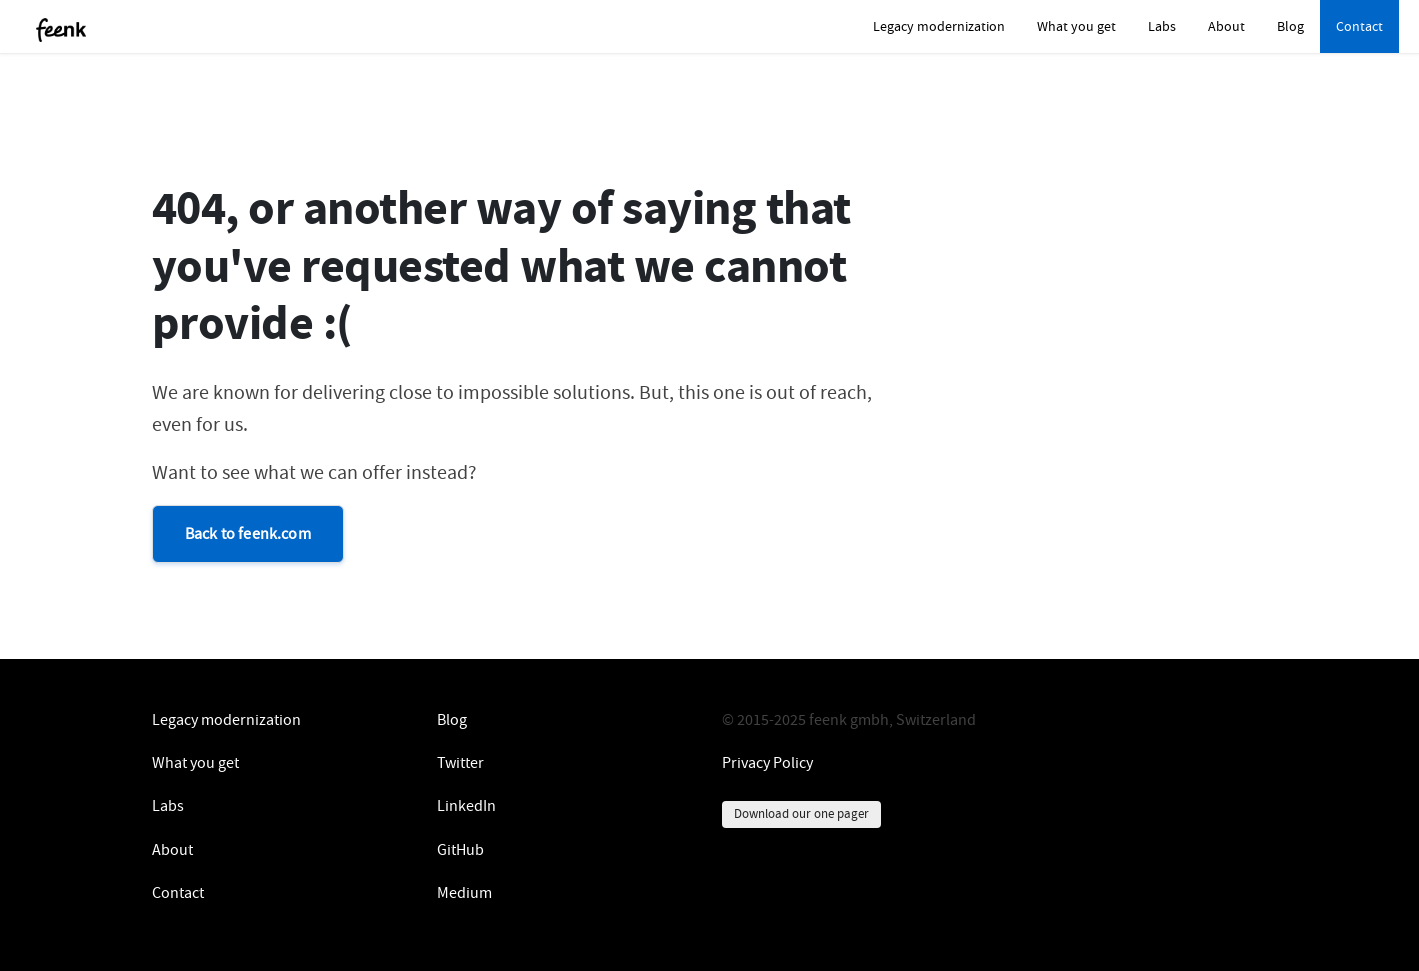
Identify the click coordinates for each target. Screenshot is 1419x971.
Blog (1290, 26)
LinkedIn (466, 806)
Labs (1162, 26)
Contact (1359, 26)
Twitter (460, 763)
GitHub (460, 850)
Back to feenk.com (248, 534)
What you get (1076, 26)
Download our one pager (801, 813)
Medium (464, 893)
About (1226, 26)
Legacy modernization (939, 26)
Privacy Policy (767, 763)
